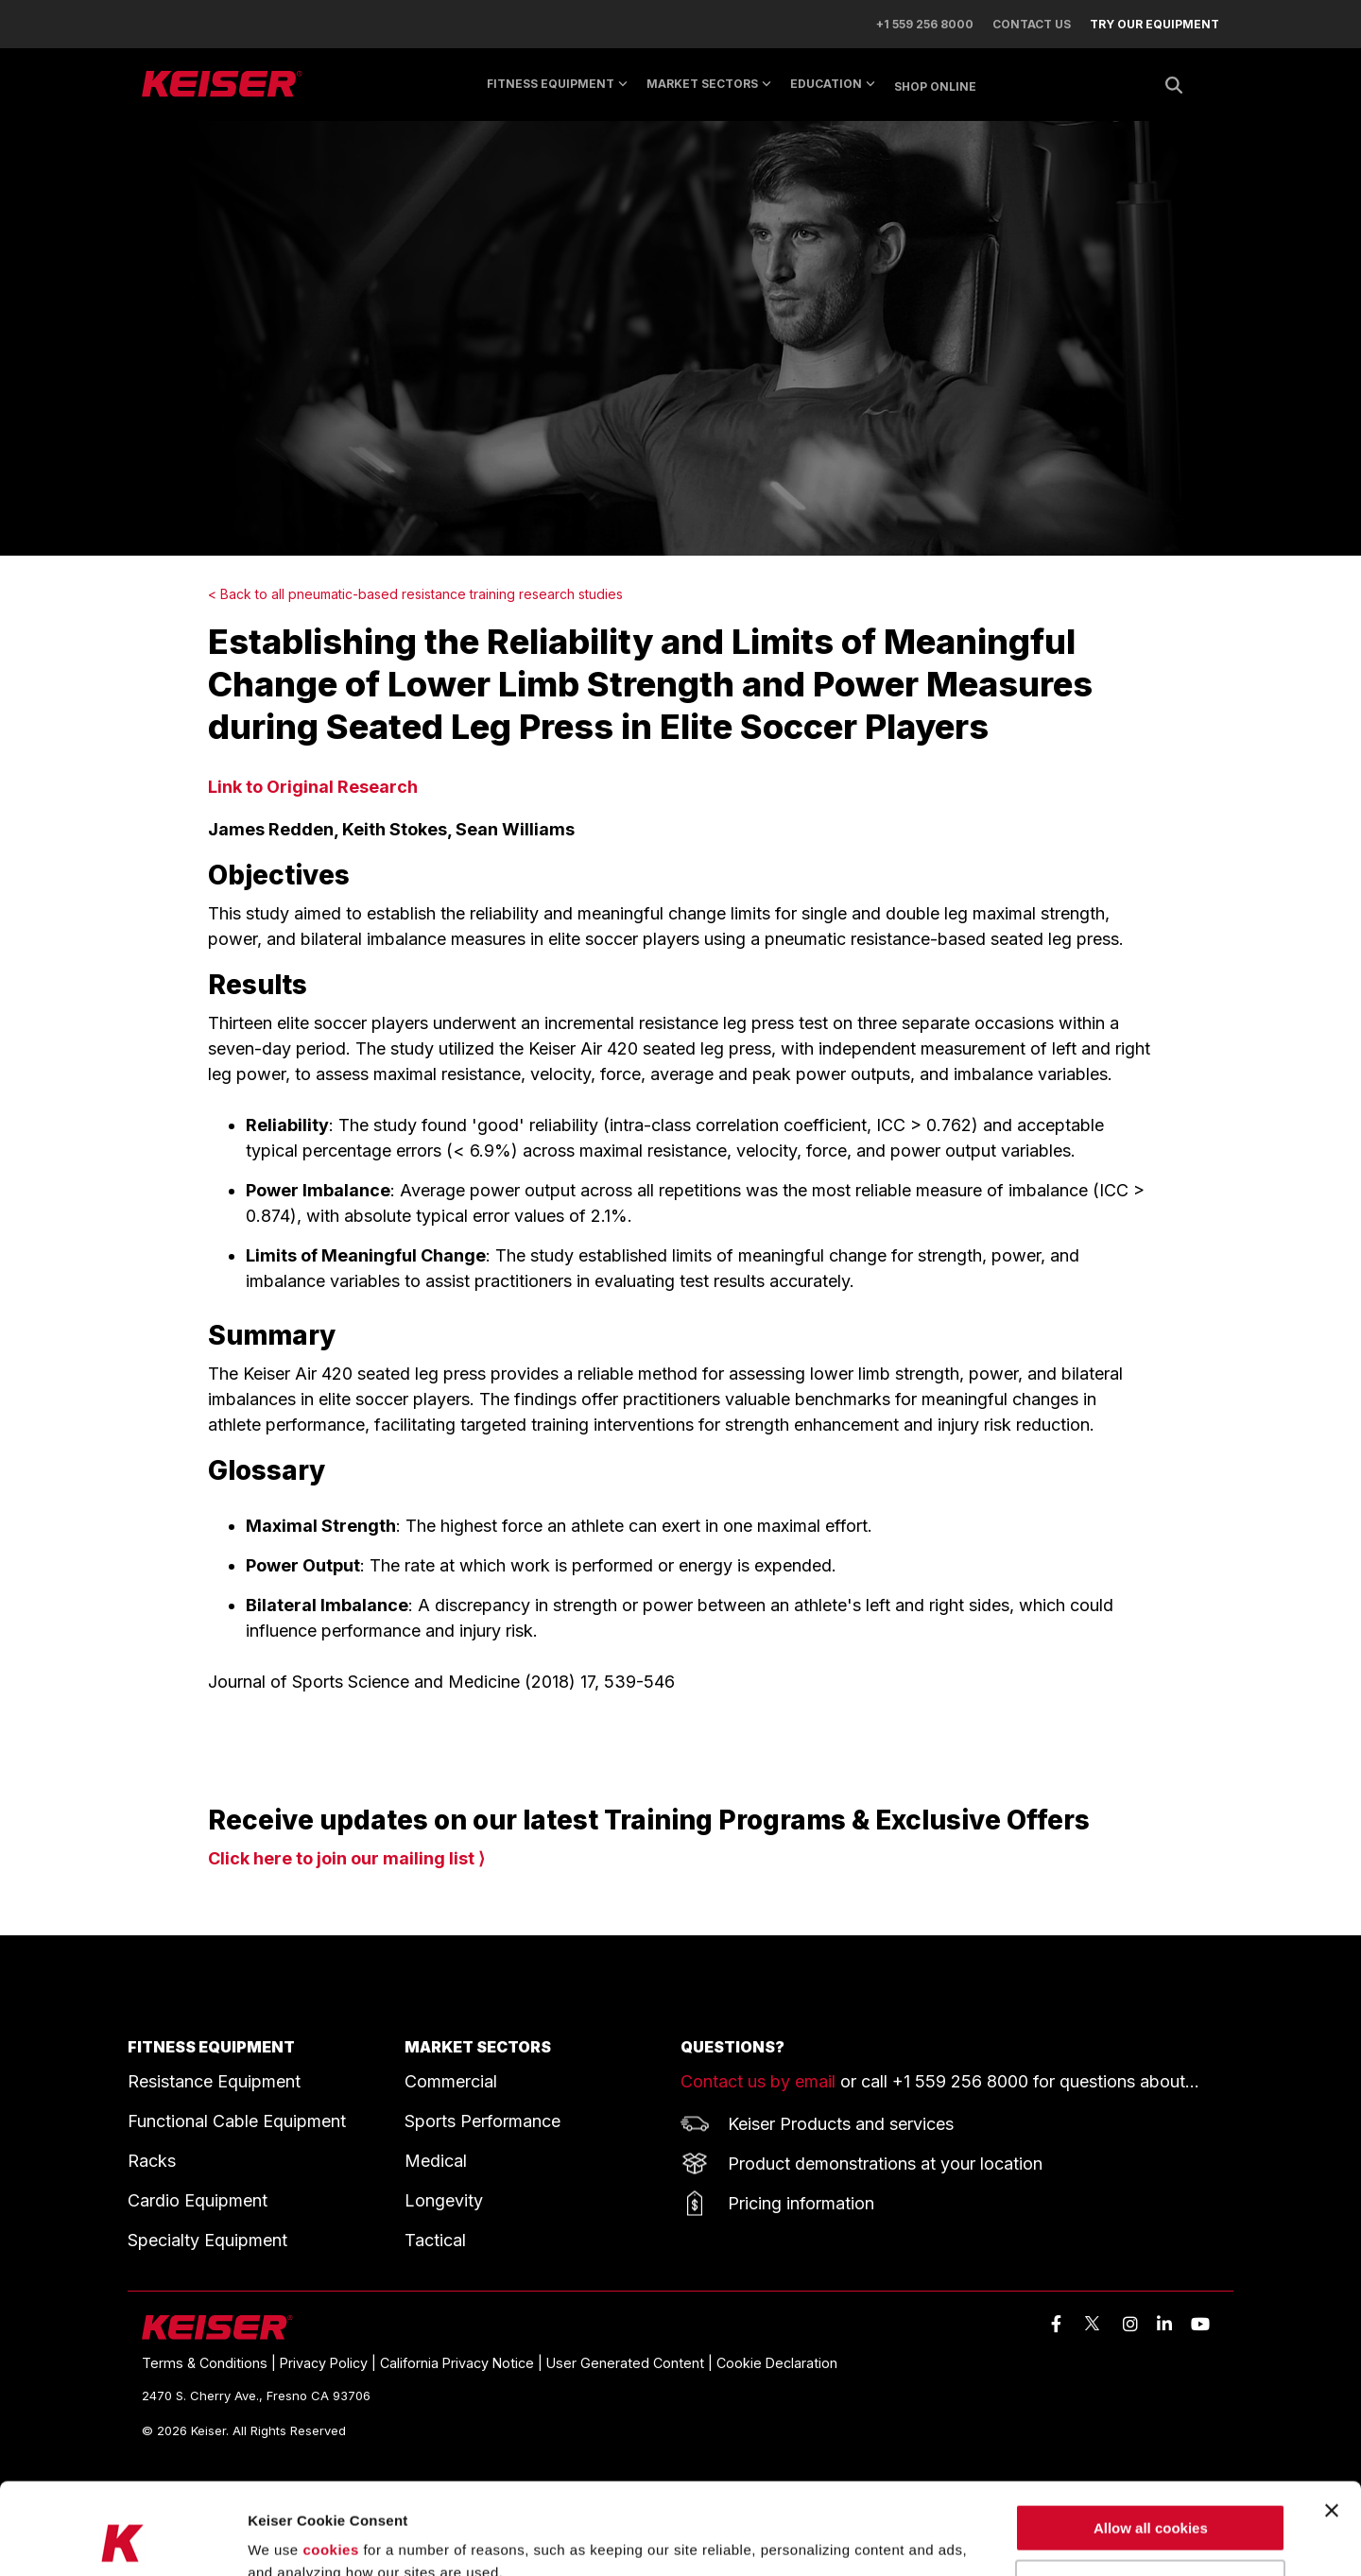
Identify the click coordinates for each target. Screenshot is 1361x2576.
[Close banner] (1331, 2424)
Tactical (435, 2240)
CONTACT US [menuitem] (1031, 24)
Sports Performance (482, 2121)
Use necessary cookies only (1150, 2498)
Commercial (451, 2081)
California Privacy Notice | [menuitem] (463, 2363)
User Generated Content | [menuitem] (631, 2363)
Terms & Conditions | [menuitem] (211, 2363)
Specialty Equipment (207, 2240)
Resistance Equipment (214, 2081)
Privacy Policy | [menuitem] (330, 2363)
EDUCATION (832, 84)
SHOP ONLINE (935, 86)
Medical (436, 2161)
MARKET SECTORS (708, 84)
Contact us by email (758, 2081)
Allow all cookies (1151, 2442)
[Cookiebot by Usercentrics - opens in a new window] (122, 2539)
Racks (152, 2161)
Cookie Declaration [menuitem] (776, 2363)
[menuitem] (1145, 24)
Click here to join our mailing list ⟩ (346, 1858)
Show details (292, 2539)
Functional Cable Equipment (237, 2121)
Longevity (444, 2200)
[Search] (1174, 84)
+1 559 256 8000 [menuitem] (924, 24)
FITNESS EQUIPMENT (211, 2046)
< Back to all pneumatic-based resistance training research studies (415, 594)
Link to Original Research (313, 787)
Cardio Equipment (197, 2200)
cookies (330, 2464)
